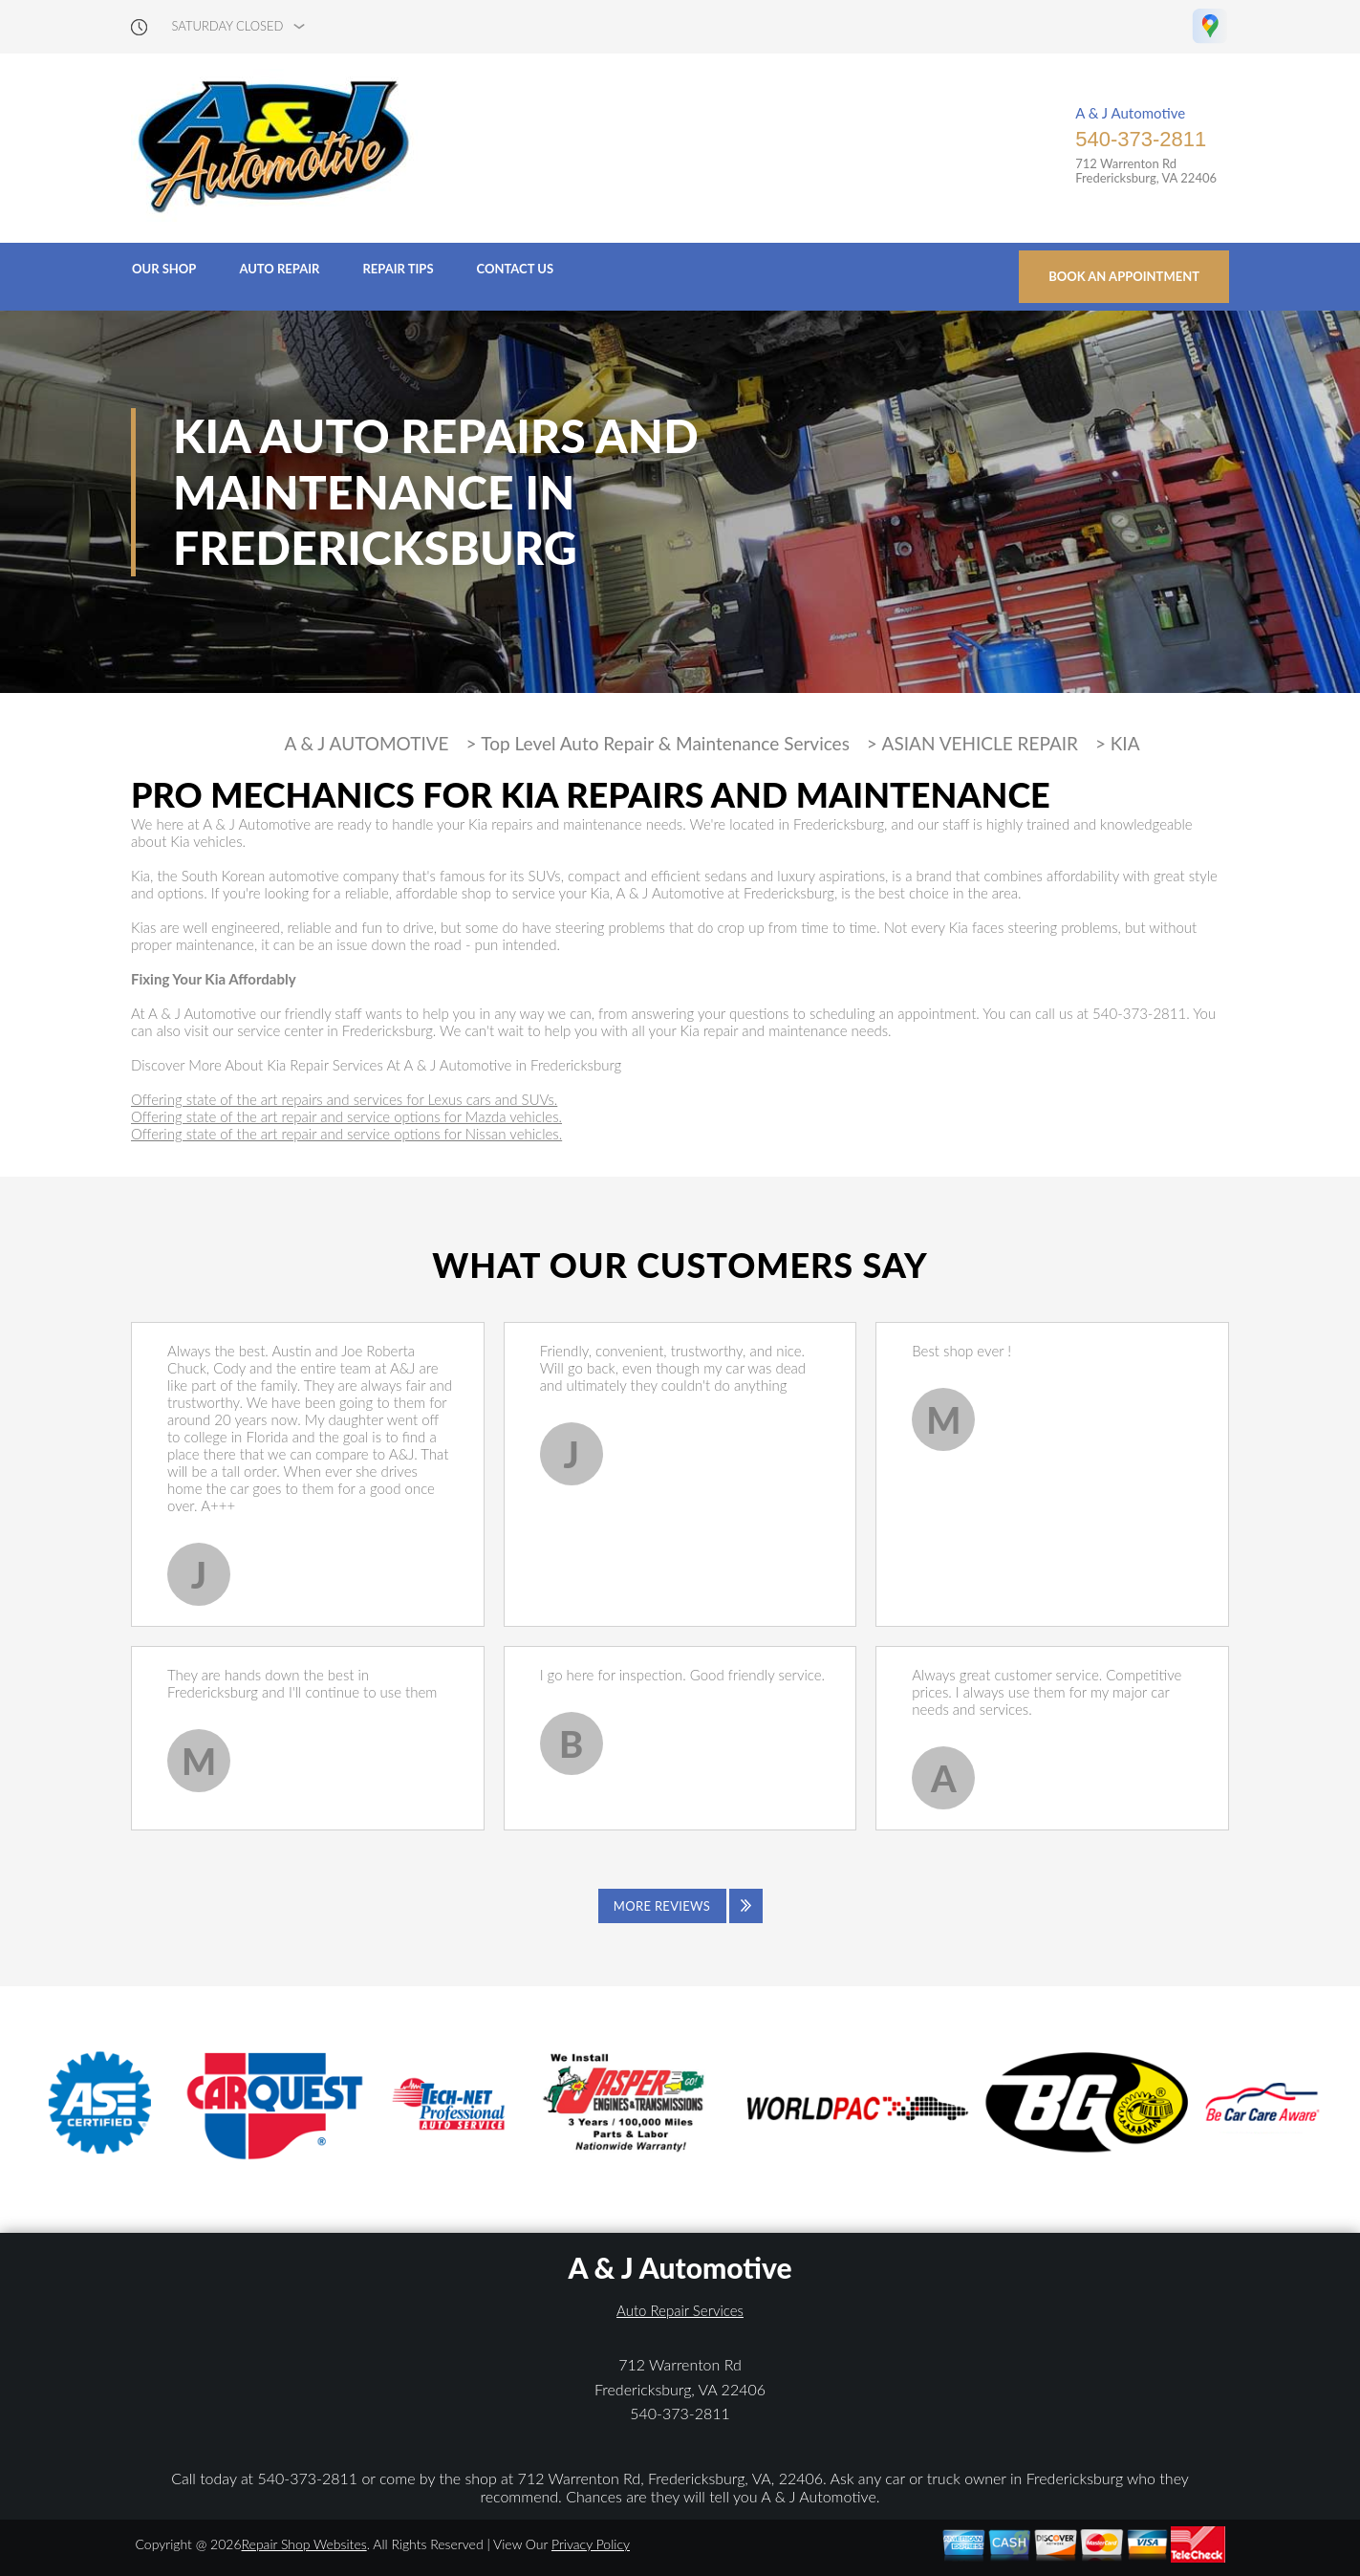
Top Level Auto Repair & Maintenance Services (665, 743)
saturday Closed (228, 26)
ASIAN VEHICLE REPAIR (980, 743)
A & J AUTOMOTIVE (366, 743)
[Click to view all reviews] (680, 1906)
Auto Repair (279, 268)
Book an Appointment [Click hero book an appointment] (1123, 276)
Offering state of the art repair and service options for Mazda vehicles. (346, 1116)
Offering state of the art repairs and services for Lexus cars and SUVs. (344, 1099)
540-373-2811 (1140, 139)
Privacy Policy (590, 2544)
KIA (1125, 743)
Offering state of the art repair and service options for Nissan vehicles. (346, 1133)
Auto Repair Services (680, 2310)
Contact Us (515, 268)
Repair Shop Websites (304, 2544)
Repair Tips (397, 268)
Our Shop (164, 268)
